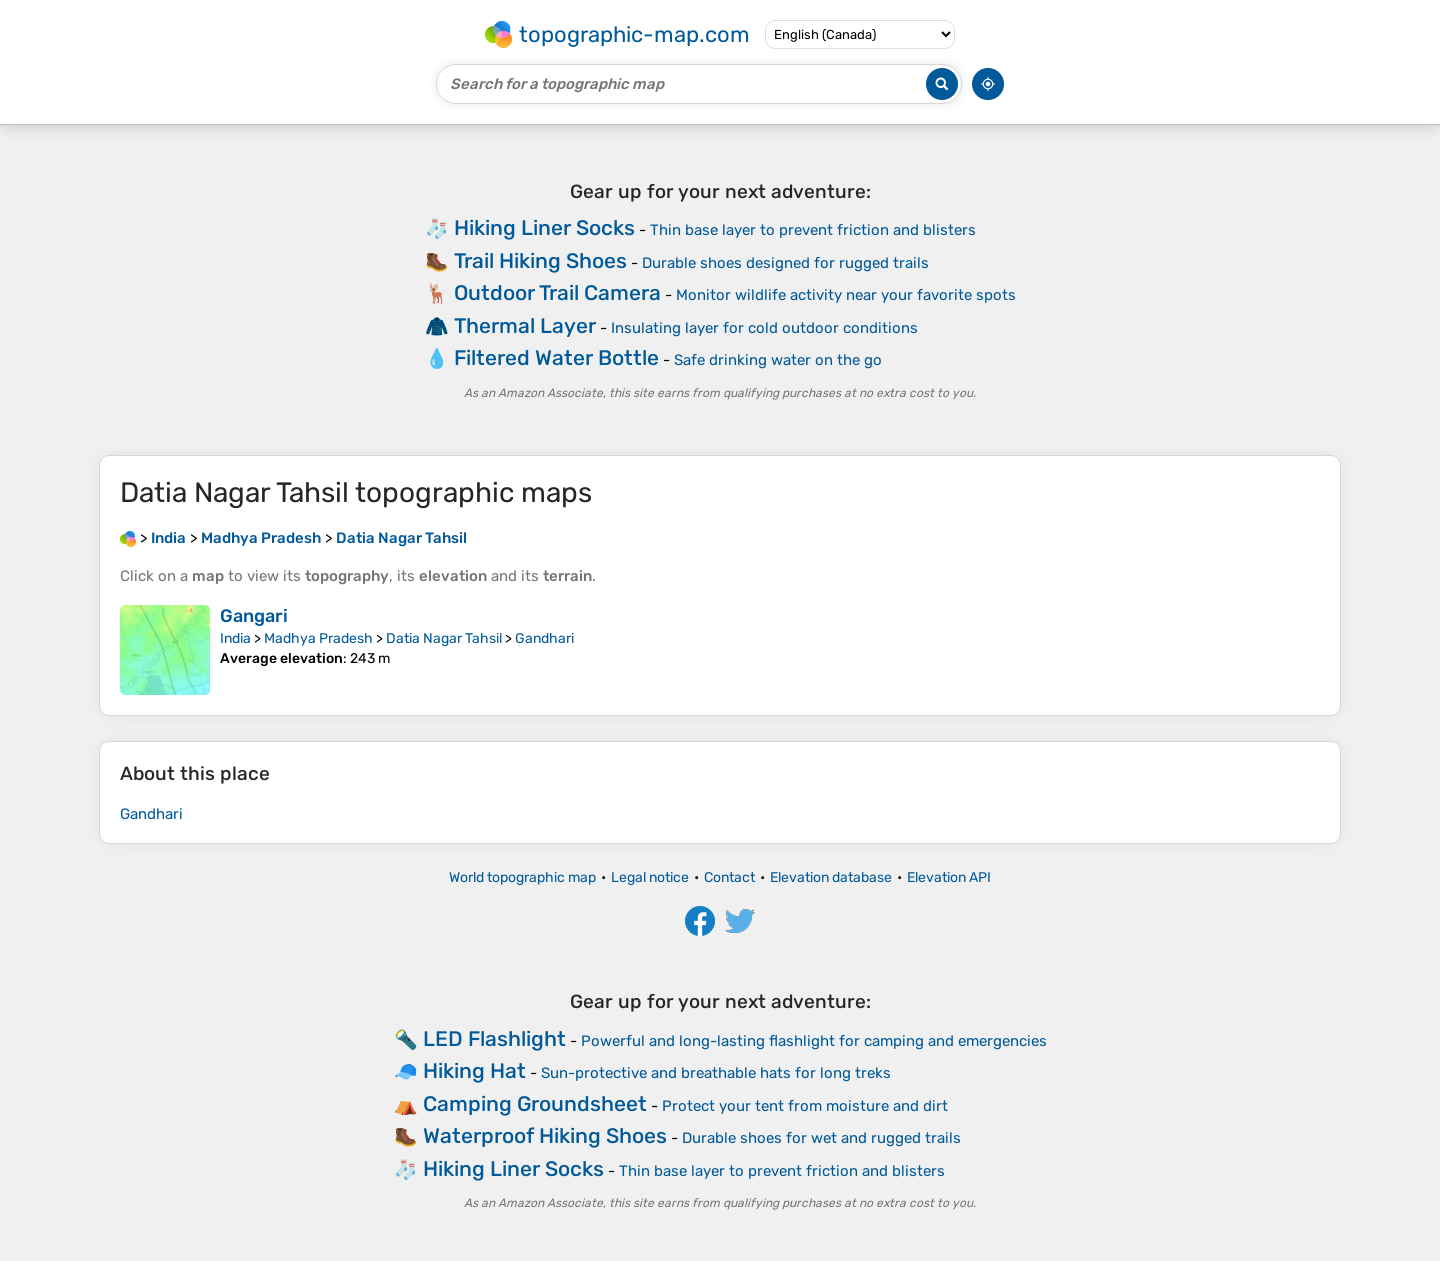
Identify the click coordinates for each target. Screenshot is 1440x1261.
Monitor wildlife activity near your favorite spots (846, 295)
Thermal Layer (525, 325)
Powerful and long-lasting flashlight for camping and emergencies (814, 1041)
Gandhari (544, 638)
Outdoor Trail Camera (557, 292)
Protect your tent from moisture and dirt (805, 1106)
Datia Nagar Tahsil (444, 638)
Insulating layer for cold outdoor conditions (764, 328)
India (235, 638)
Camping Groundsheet (535, 1103)
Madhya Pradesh (318, 638)
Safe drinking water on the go (778, 360)
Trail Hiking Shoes (540, 260)
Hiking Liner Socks (544, 227)
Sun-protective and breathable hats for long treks (716, 1073)
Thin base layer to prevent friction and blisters (813, 230)
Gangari (254, 616)
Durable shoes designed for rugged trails (785, 263)
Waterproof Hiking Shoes (545, 1135)
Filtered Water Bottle (556, 357)
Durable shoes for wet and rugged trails (821, 1138)
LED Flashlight (494, 1038)
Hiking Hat (474, 1070)
